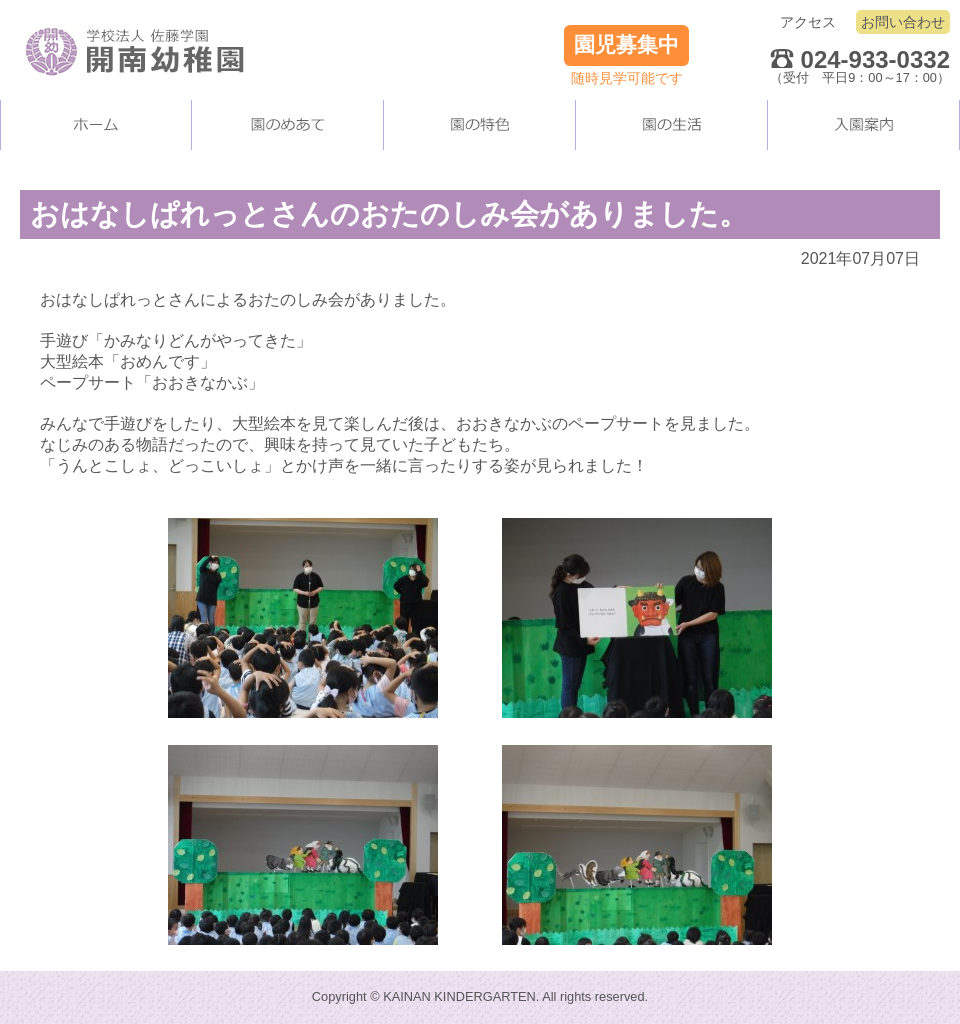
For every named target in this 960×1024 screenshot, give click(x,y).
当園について (288, 125)
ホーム (96, 125)
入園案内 (864, 125)
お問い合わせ (903, 22)
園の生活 (672, 125)
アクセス (808, 22)
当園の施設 (480, 125)
